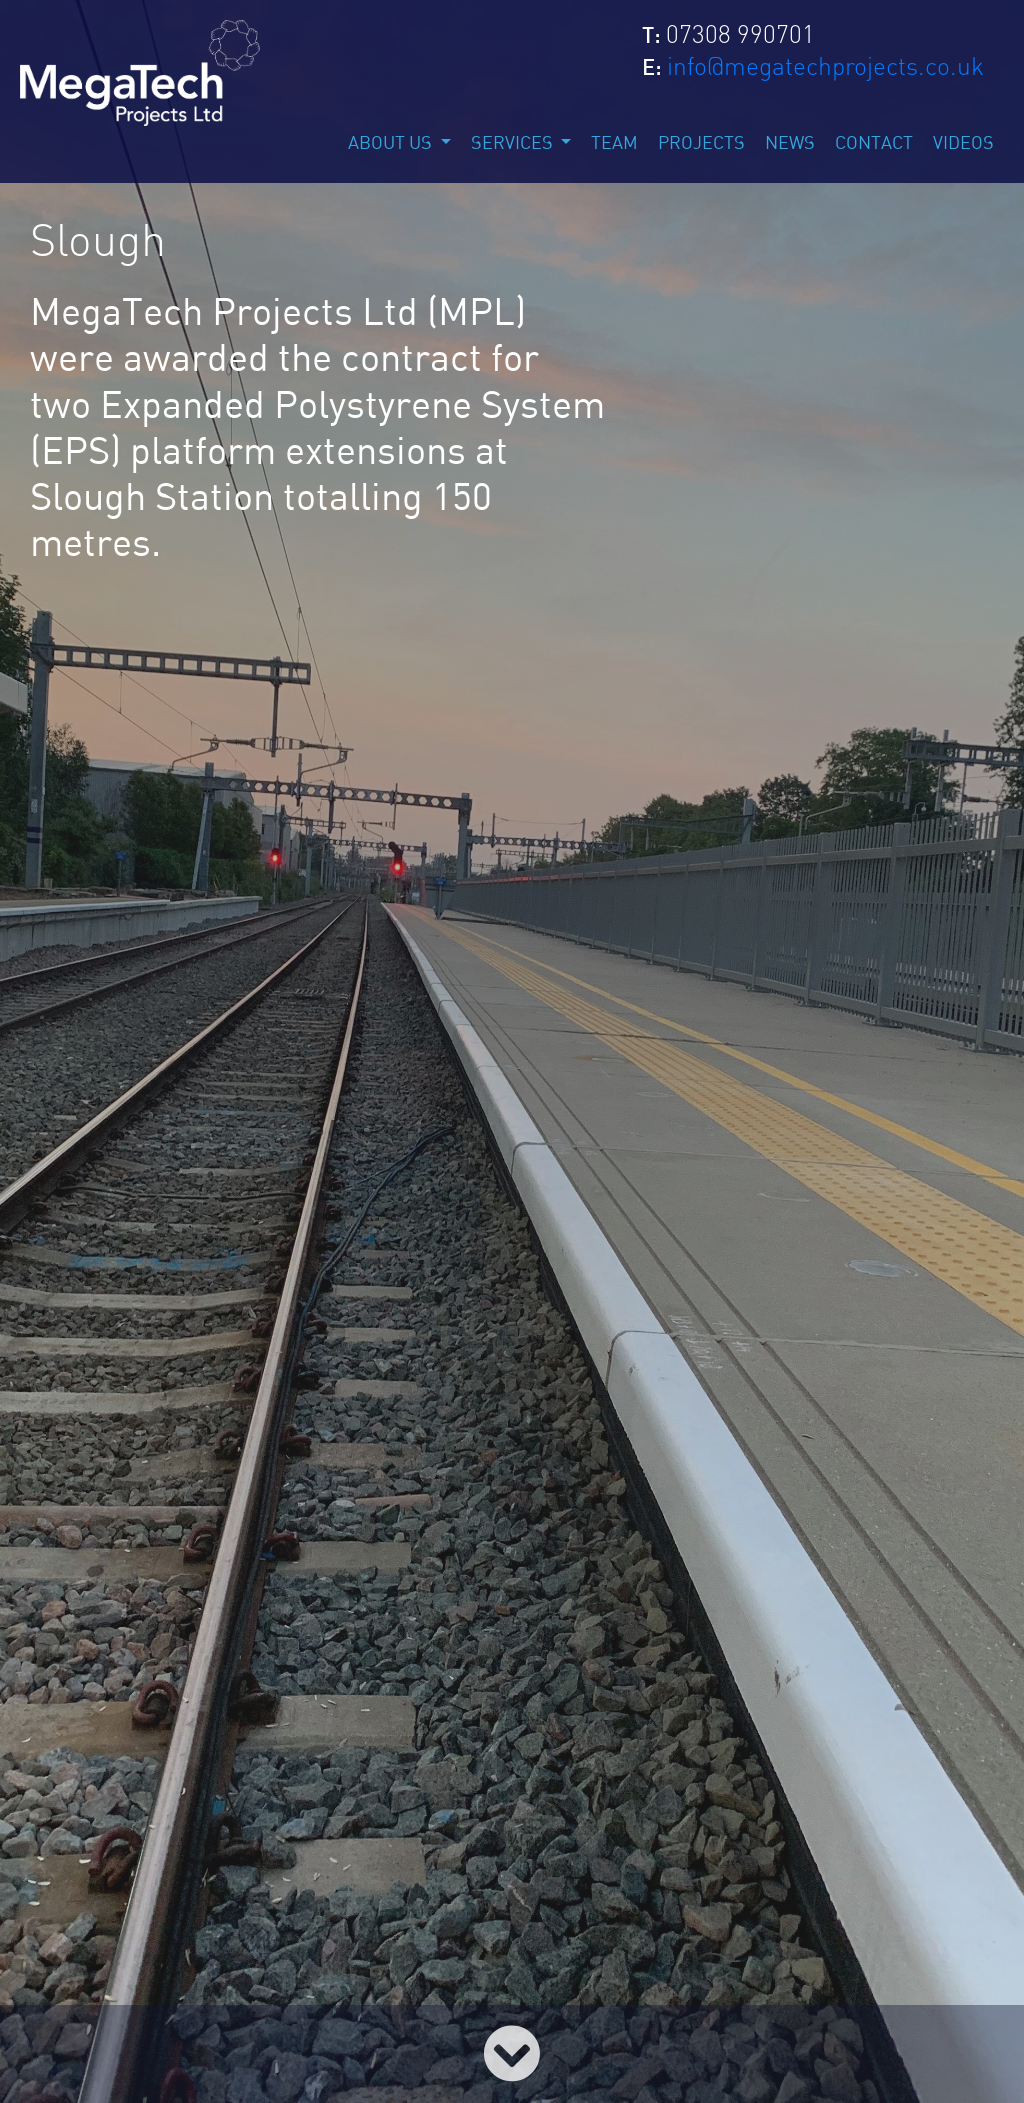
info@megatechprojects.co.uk (825, 66)
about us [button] (392, 144)
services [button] (514, 144)
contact (874, 144)
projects (701, 144)
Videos (963, 144)
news (790, 144)
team (614, 144)
